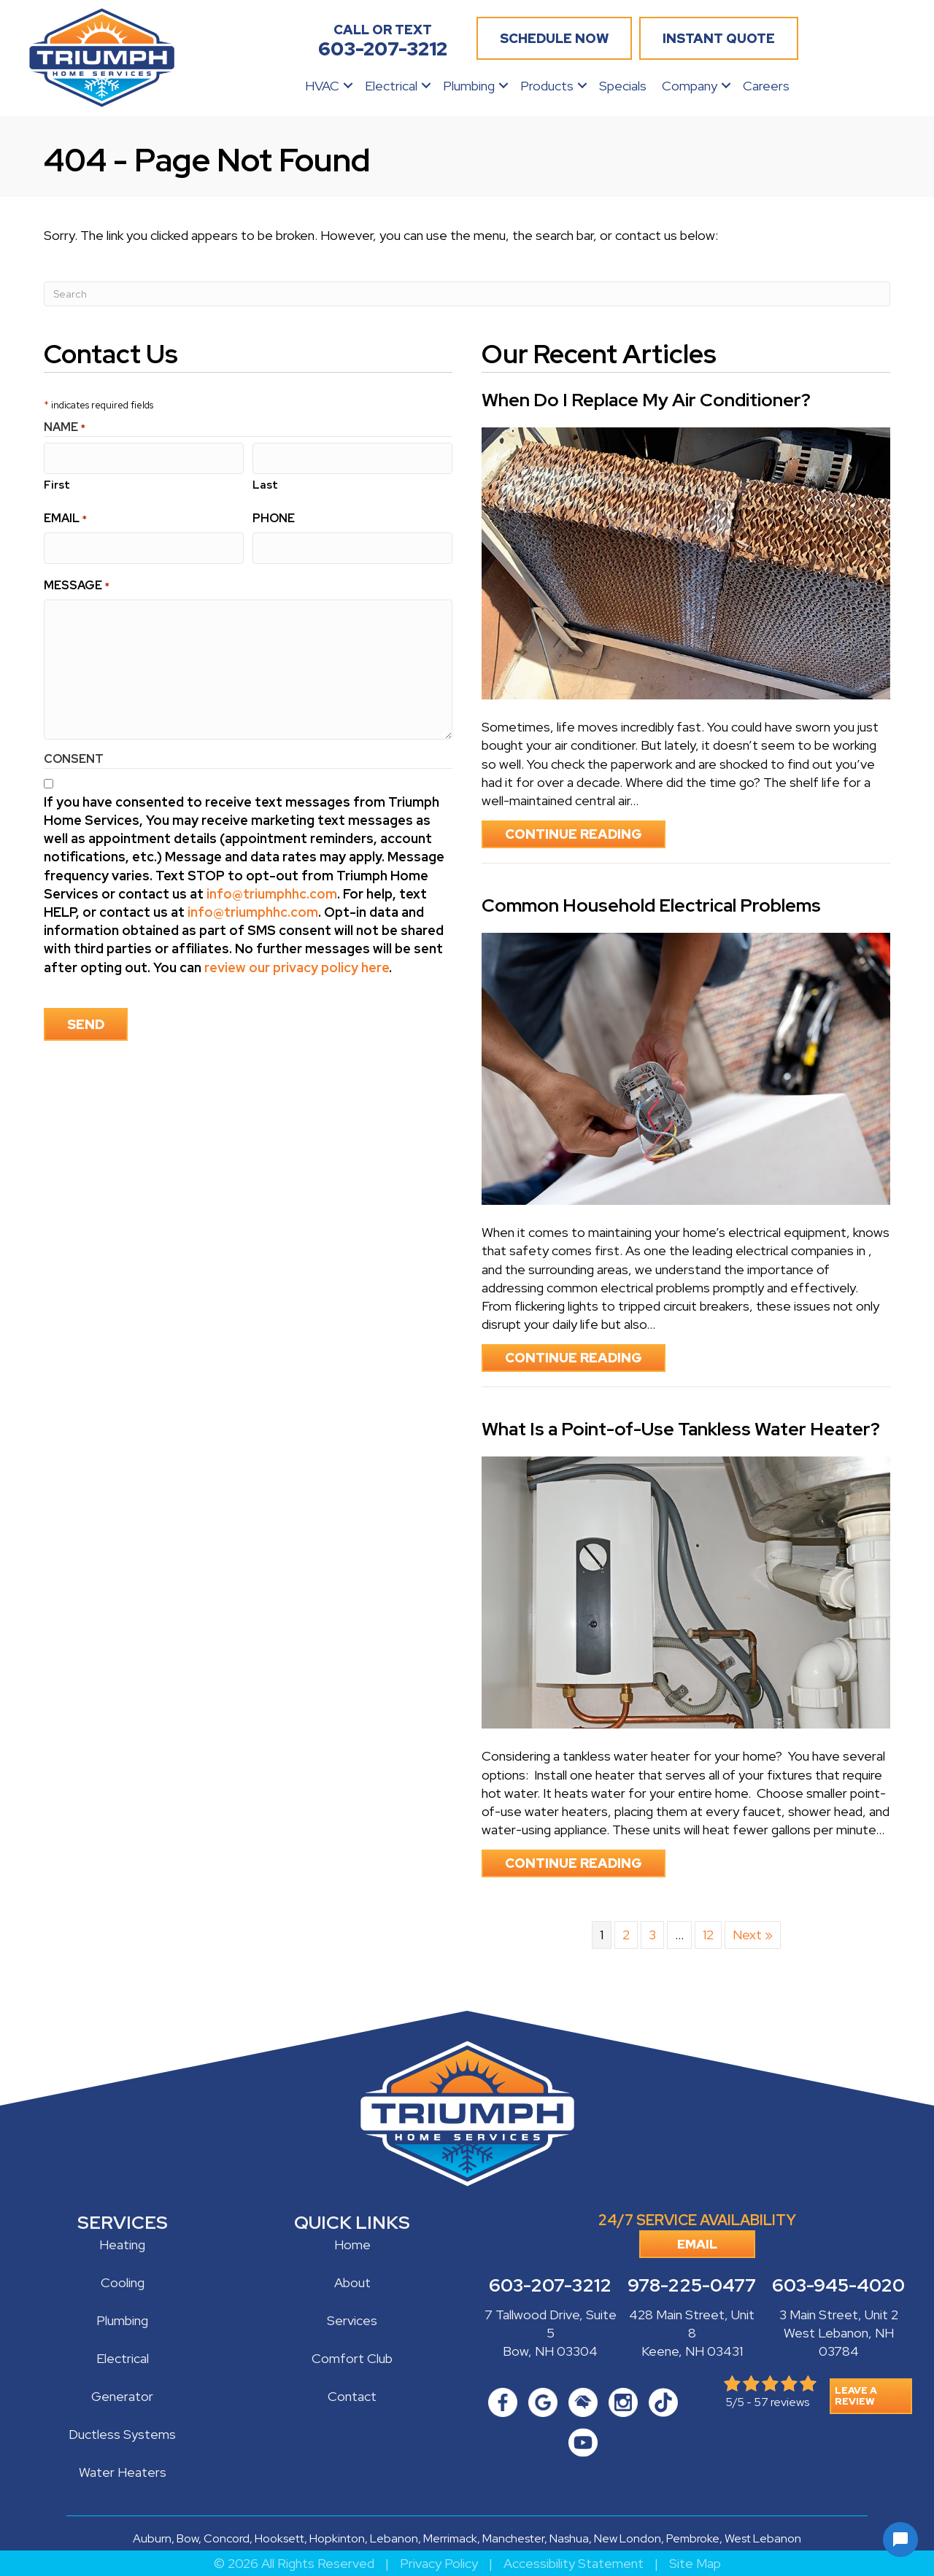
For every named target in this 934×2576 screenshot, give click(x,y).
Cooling (122, 2282)
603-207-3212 (550, 2286)
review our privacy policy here (296, 962)
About (352, 2282)
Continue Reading (585, 833)
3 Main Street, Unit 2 (838, 2315)
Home (352, 2244)
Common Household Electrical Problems (651, 905)
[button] (348, 85)
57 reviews (781, 2402)
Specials (623, 85)
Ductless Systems (122, 2434)
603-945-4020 (838, 2286)
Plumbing (469, 85)
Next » (753, 1934)
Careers (766, 85)
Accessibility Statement (573, 2563)
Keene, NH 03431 (692, 2352)
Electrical (391, 85)
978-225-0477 (692, 2286)
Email (65, 515)
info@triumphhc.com (272, 888)
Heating (122, 2244)
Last (265, 482)
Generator (122, 2396)
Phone (273, 515)
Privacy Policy (439, 2563)
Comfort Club (352, 2358)
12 (708, 1934)
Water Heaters (122, 2472)
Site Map (695, 2563)
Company (689, 85)
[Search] (467, 294)
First (57, 482)
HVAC (322, 85)
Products (547, 85)
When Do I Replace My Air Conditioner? (646, 400)
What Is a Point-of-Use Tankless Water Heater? (681, 1429)
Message (76, 580)
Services (352, 2320)
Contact (352, 2396)
